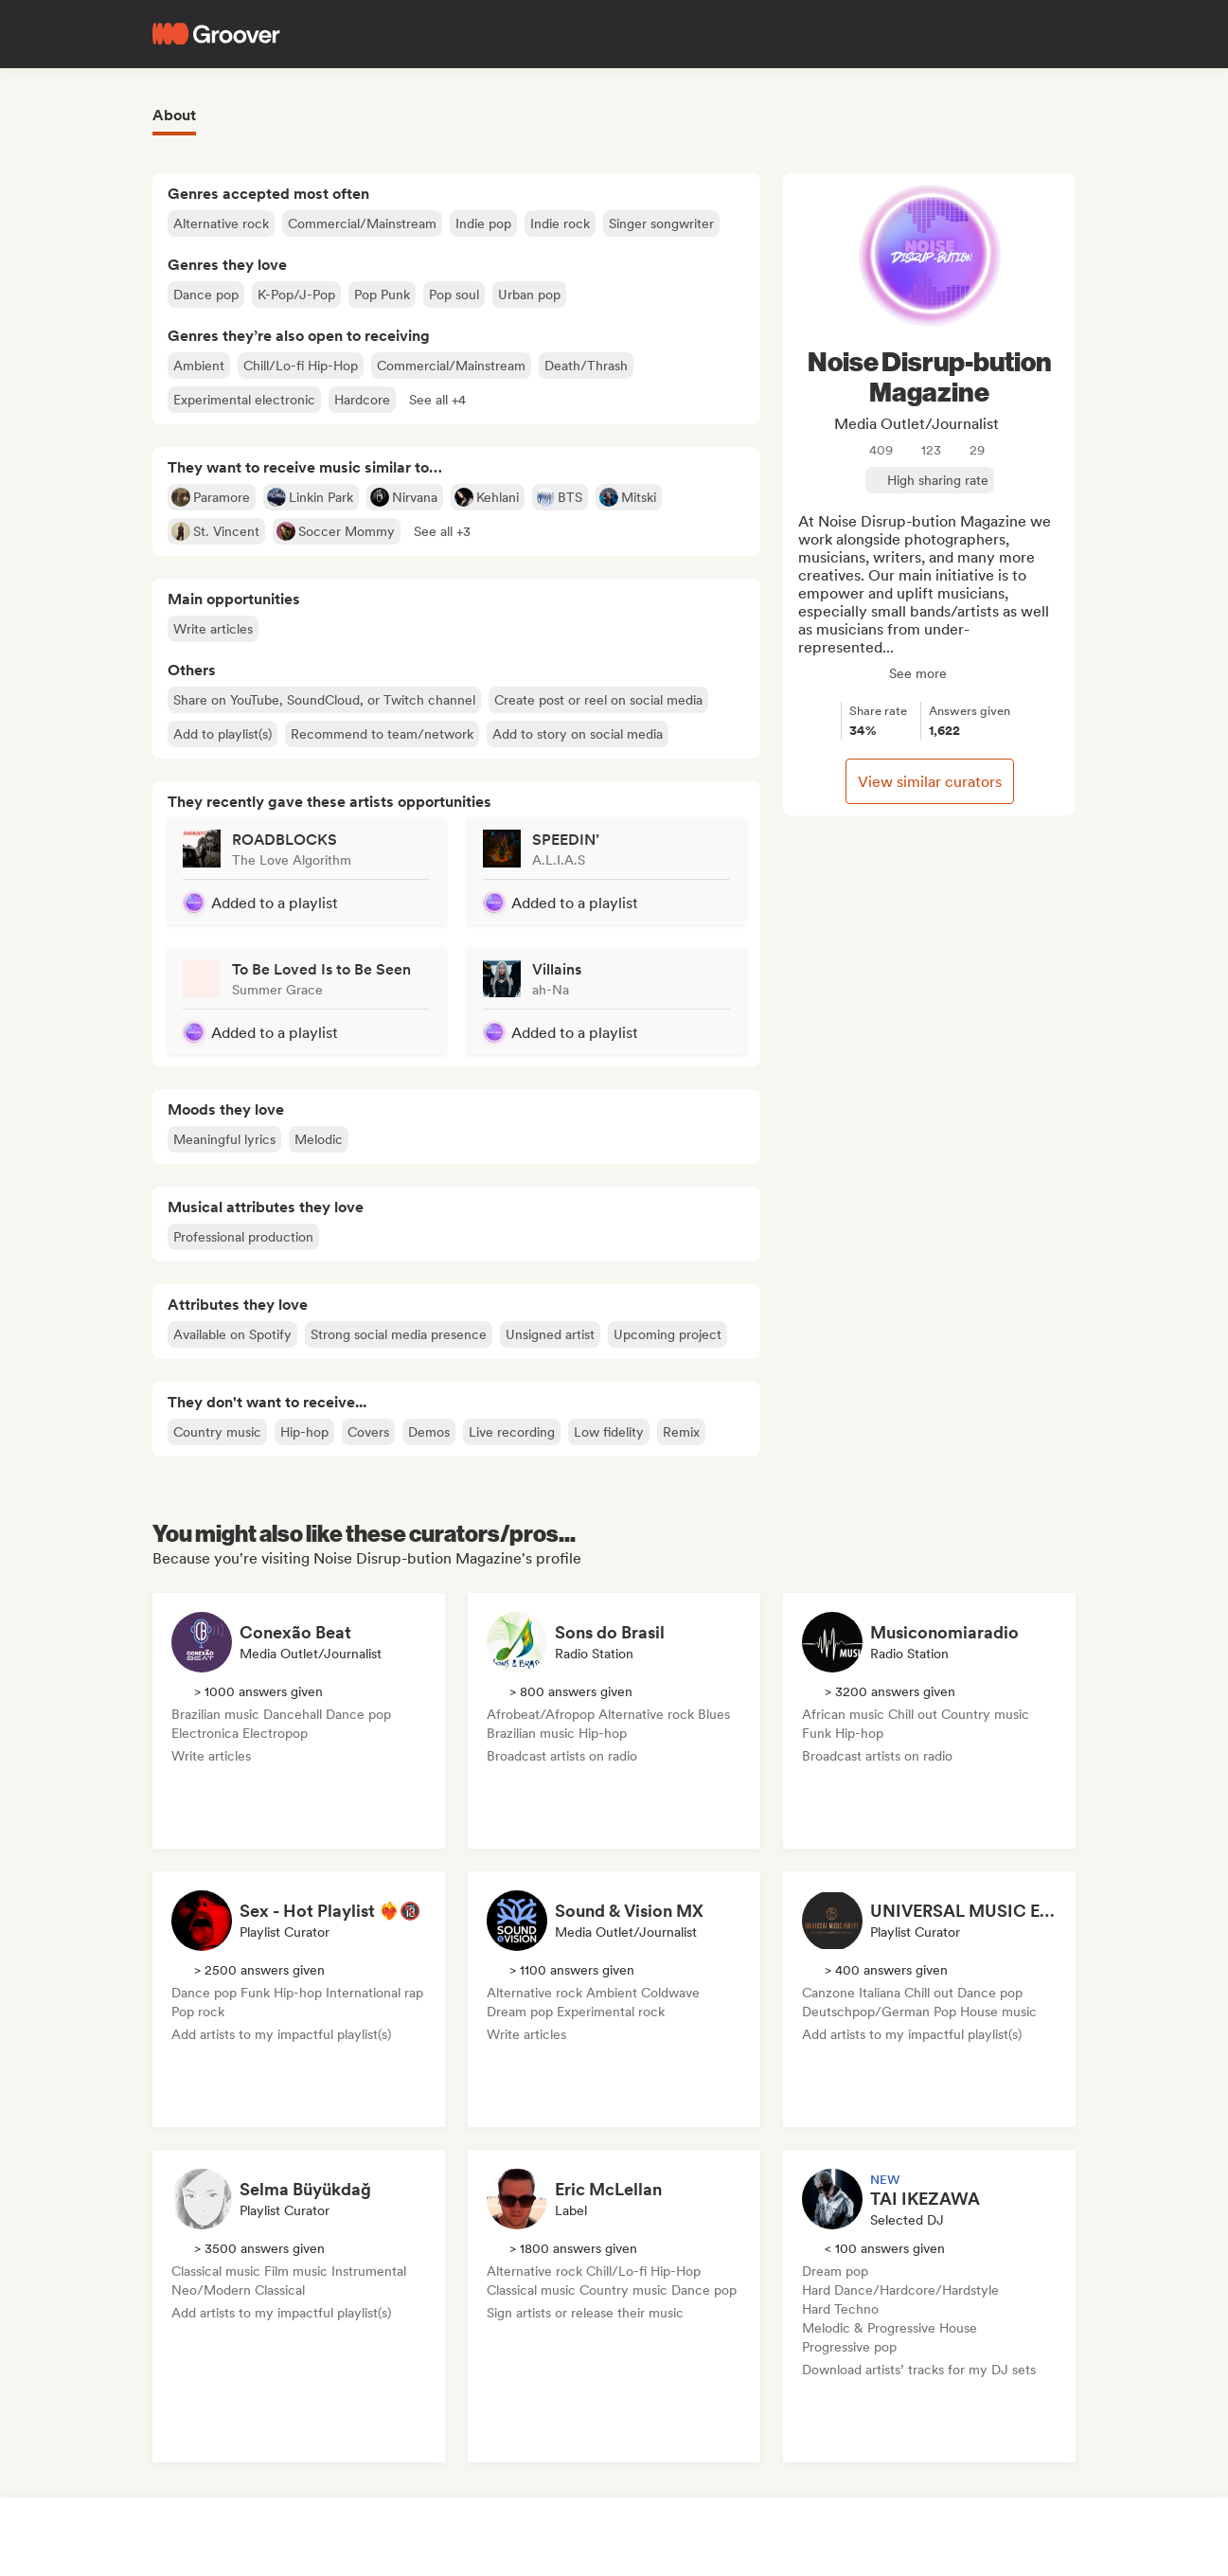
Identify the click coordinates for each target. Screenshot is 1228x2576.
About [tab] (174, 115)
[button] (437, 399)
